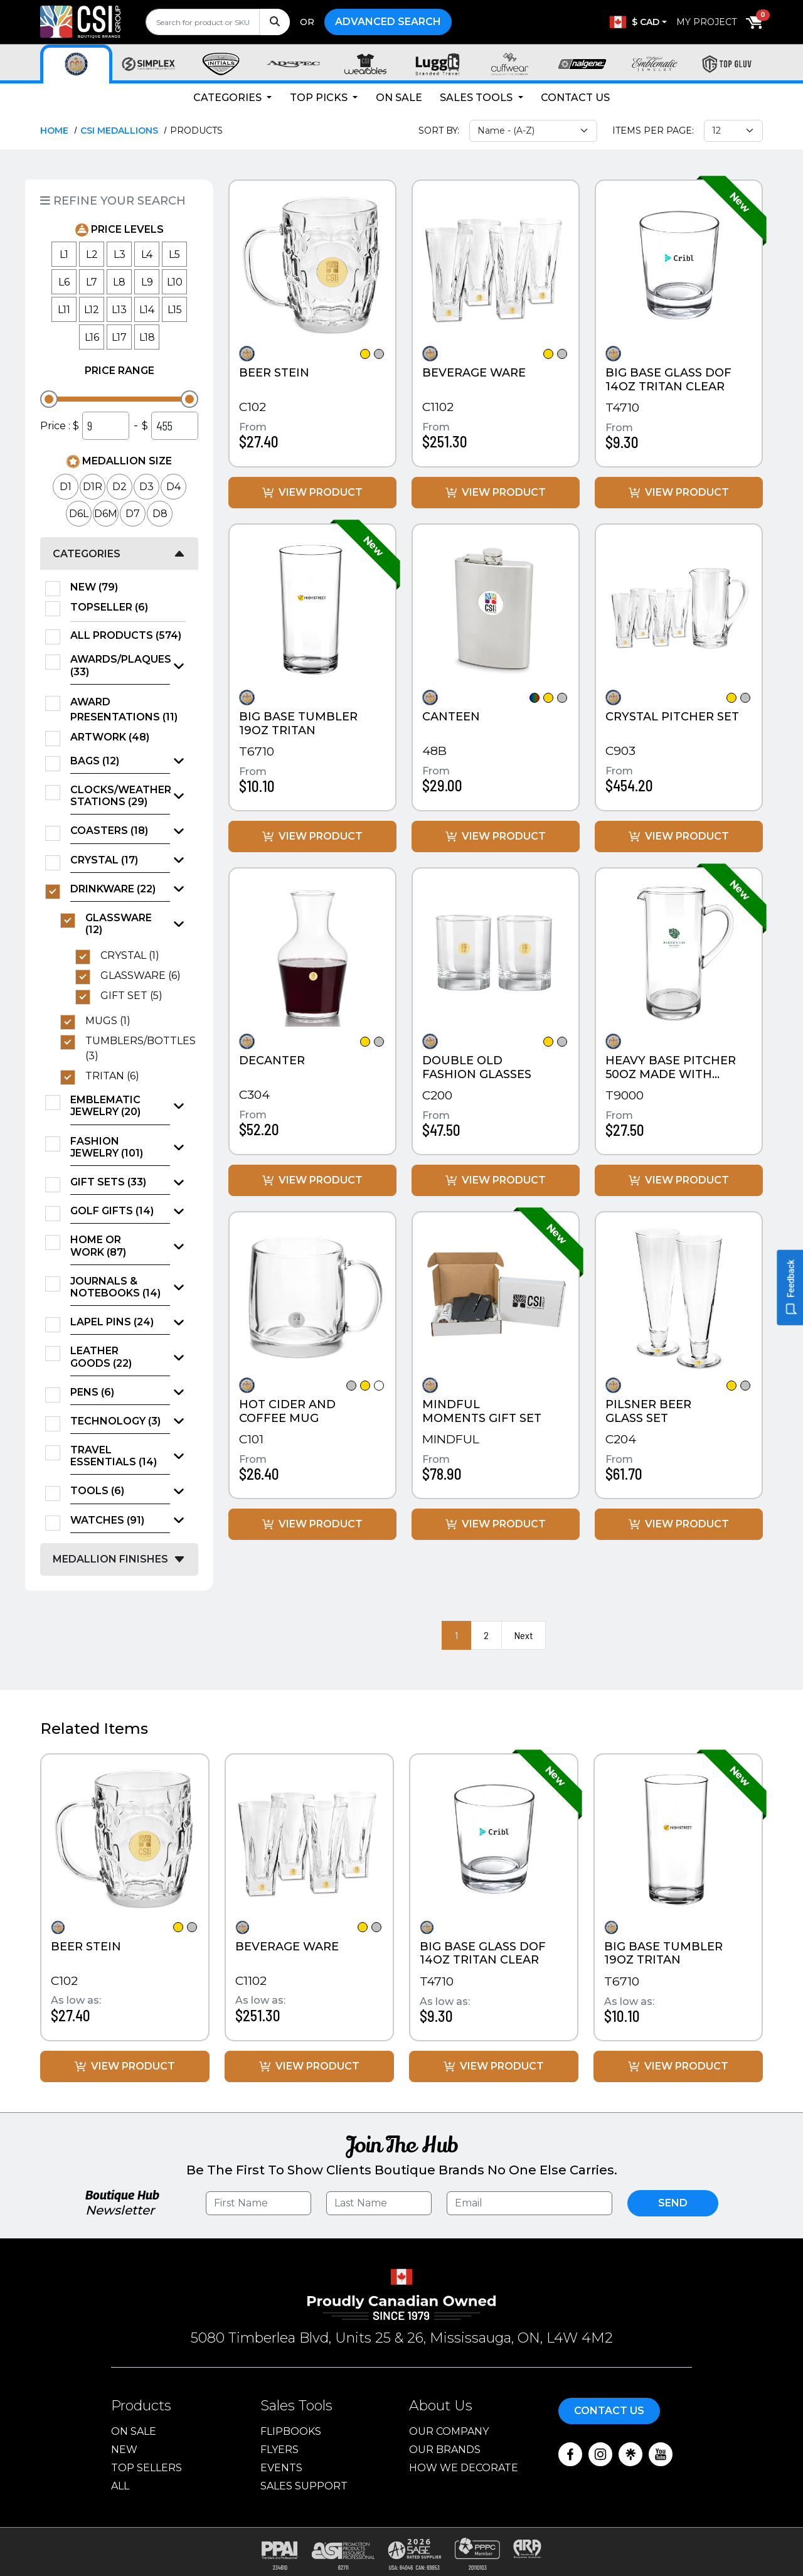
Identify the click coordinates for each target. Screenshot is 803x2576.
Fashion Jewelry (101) (106, 1147)
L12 (91, 310)
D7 (132, 514)
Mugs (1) (112, 1021)
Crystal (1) (134, 955)
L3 (119, 254)
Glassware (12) (118, 924)
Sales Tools (477, 98)
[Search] (274, 22)
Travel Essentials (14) (113, 1456)
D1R (92, 487)
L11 (64, 310)
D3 (146, 487)
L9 (147, 282)
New (124, 2450)
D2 (119, 487)
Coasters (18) (109, 830)
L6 (64, 282)
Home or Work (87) (98, 1246)
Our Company (449, 2431)
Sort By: (438, 130)
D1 (66, 487)
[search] (218, 22)
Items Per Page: (653, 130)
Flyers (279, 2450)
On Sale (399, 98)
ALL (120, 2486)
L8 (119, 282)
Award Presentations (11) (128, 709)
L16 (92, 337)
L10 (175, 282)
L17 (119, 337)
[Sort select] (533, 131)
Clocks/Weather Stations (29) (120, 796)
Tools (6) (97, 1491)
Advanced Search (388, 22)
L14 (146, 310)
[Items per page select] (733, 131)
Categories (228, 98)
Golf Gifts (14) (112, 1211)
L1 (64, 254)
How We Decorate (463, 2468)
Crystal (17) (104, 860)
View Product (312, 492)
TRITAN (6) (116, 1076)
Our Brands (445, 2450)
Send (673, 2203)
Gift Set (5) (135, 995)
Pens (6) (92, 1392)
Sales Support (304, 2486)
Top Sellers (146, 2468)
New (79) (98, 587)
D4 (173, 487)
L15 (175, 310)
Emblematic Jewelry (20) (105, 1106)
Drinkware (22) (113, 889)
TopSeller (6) (113, 607)
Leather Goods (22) (101, 1357)
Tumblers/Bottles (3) (135, 1048)
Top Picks (320, 98)
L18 (147, 337)
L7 (91, 282)
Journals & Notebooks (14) (115, 1287)
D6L (78, 514)
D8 (160, 514)
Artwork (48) (113, 737)
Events (281, 2468)
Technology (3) (115, 1421)
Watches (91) (107, 1520)
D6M (105, 514)
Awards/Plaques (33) (120, 665)
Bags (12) (94, 761)
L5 (174, 254)
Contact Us (575, 98)
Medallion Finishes (110, 1559)
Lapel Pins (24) (112, 1322)
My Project (706, 22)
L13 (119, 310)
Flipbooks (290, 2431)
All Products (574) (128, 635)
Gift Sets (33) (108, 1182)
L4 (146, 254)
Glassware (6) (143, 975)
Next (523, 1635)
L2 (92, 254)
